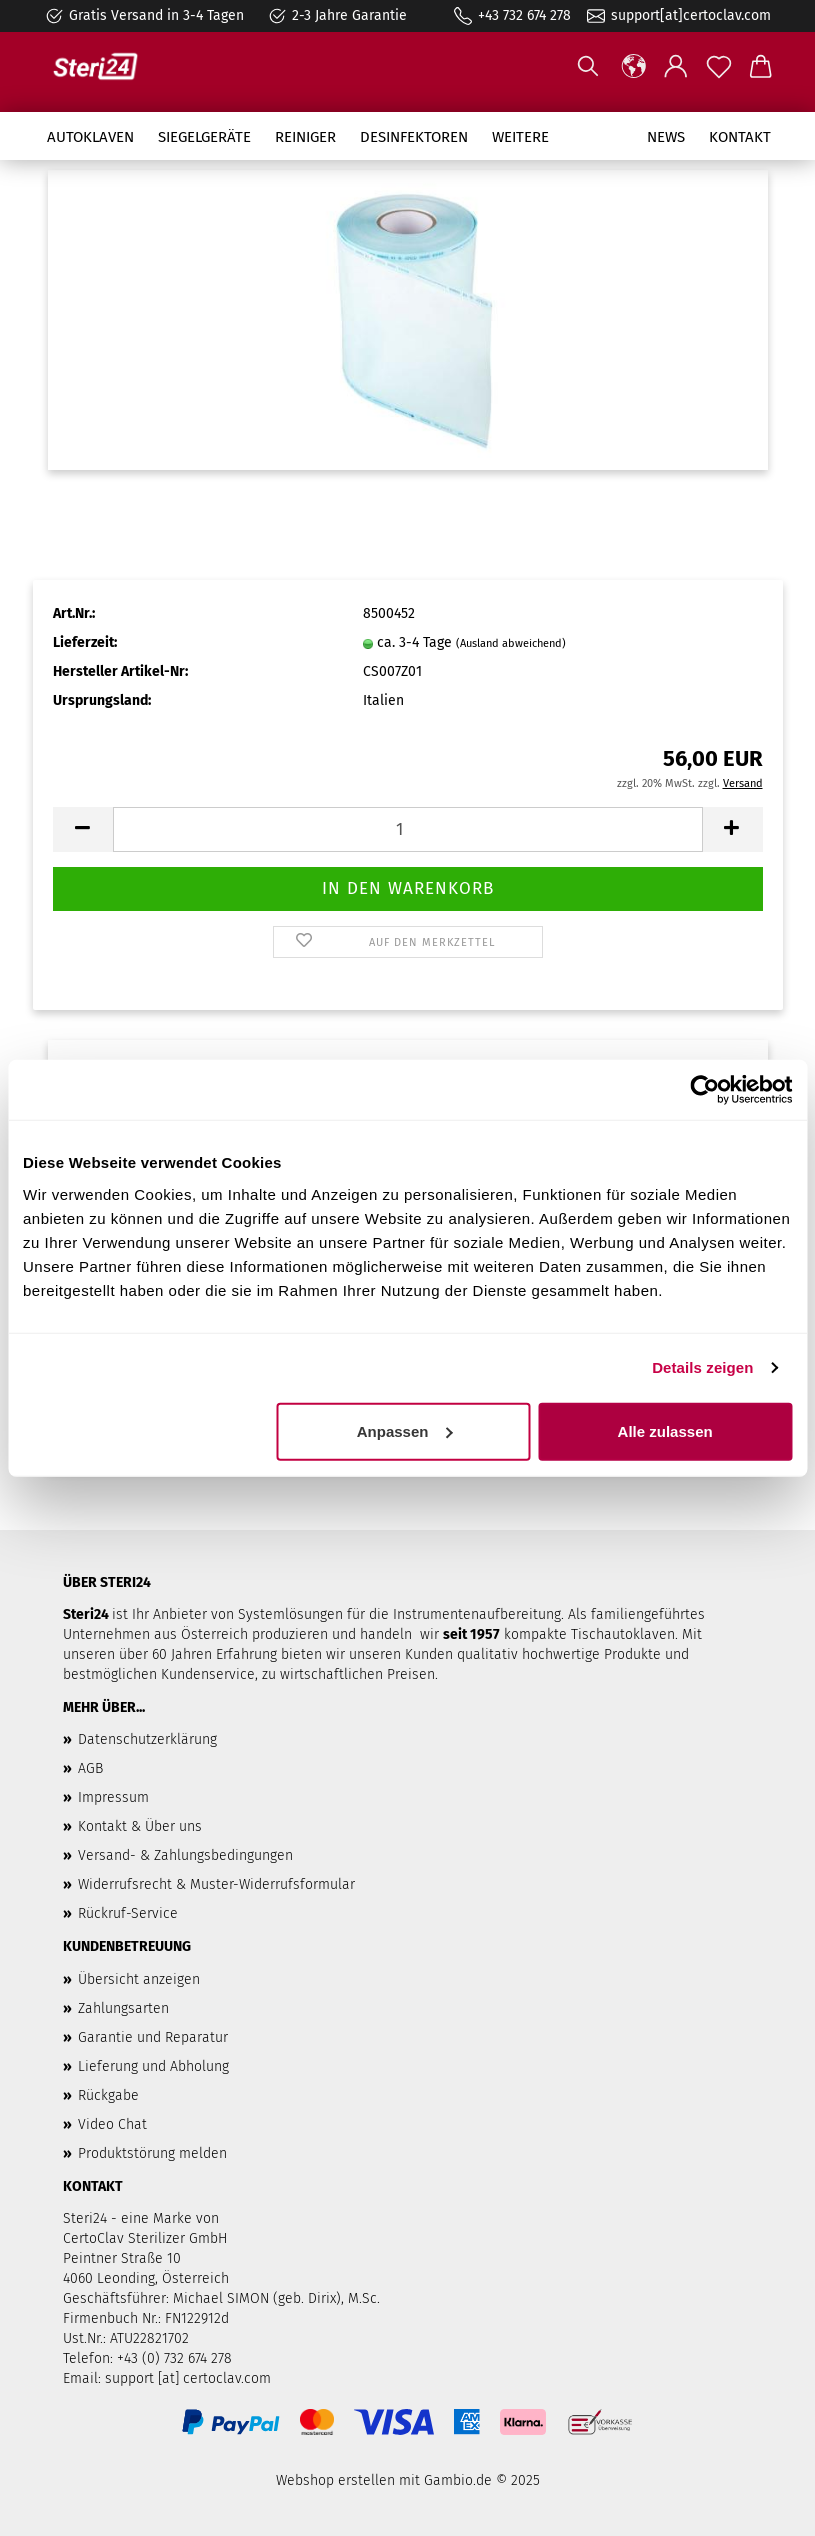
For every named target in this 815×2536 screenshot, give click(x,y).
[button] (634, 67)
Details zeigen (702, 1367)
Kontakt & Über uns (140, 1826)
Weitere (520, 137)
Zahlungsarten (123, 2008)
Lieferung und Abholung (153, 2066)
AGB (90, 1768)
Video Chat (112, 2124)
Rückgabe (108, 2095)
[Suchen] (588, 67)
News (666, 137)
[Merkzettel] (719, 67)
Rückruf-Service (128, 1913)
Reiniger (305, 137)
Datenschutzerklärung (147, 1739)
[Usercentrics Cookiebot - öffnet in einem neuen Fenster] (704, 1090)
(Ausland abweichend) (511, 643)
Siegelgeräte (204, 137)
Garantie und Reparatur (153, 2037)
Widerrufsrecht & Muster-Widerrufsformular (216, 1884)
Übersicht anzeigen (139, 1979)
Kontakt (740, 137)
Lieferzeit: (85, 642)
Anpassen (405, 1430)
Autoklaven (90, 137)
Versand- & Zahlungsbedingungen (185, 1855)
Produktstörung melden (152, 2153)
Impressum (113, 1797)
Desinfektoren (414, 137)
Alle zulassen (665, 1430)
